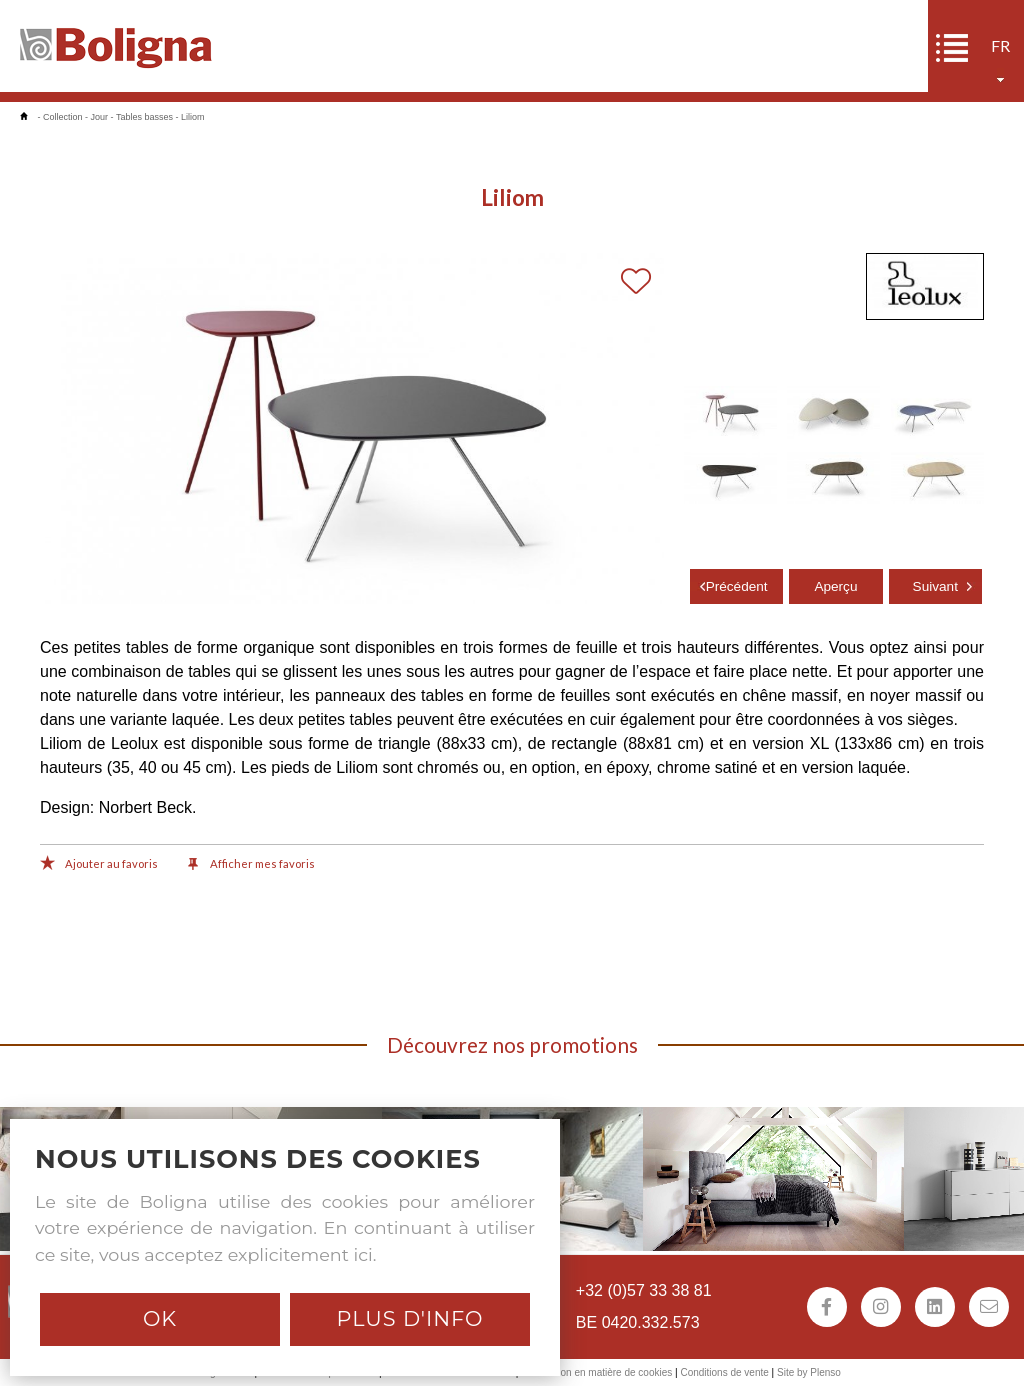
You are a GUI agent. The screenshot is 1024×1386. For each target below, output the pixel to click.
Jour (100, 117)
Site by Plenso (809, 1372)
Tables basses (144, 117)
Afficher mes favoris (251, 865)
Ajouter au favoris (99, 865)
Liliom (193, 117)
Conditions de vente (724, 1372)
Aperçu (835, 586)
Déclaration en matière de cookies (596, 1372)
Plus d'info (409, 1318)
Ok (160, 1318)
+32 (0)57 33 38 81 (644, 1290)
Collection (63, 117)
